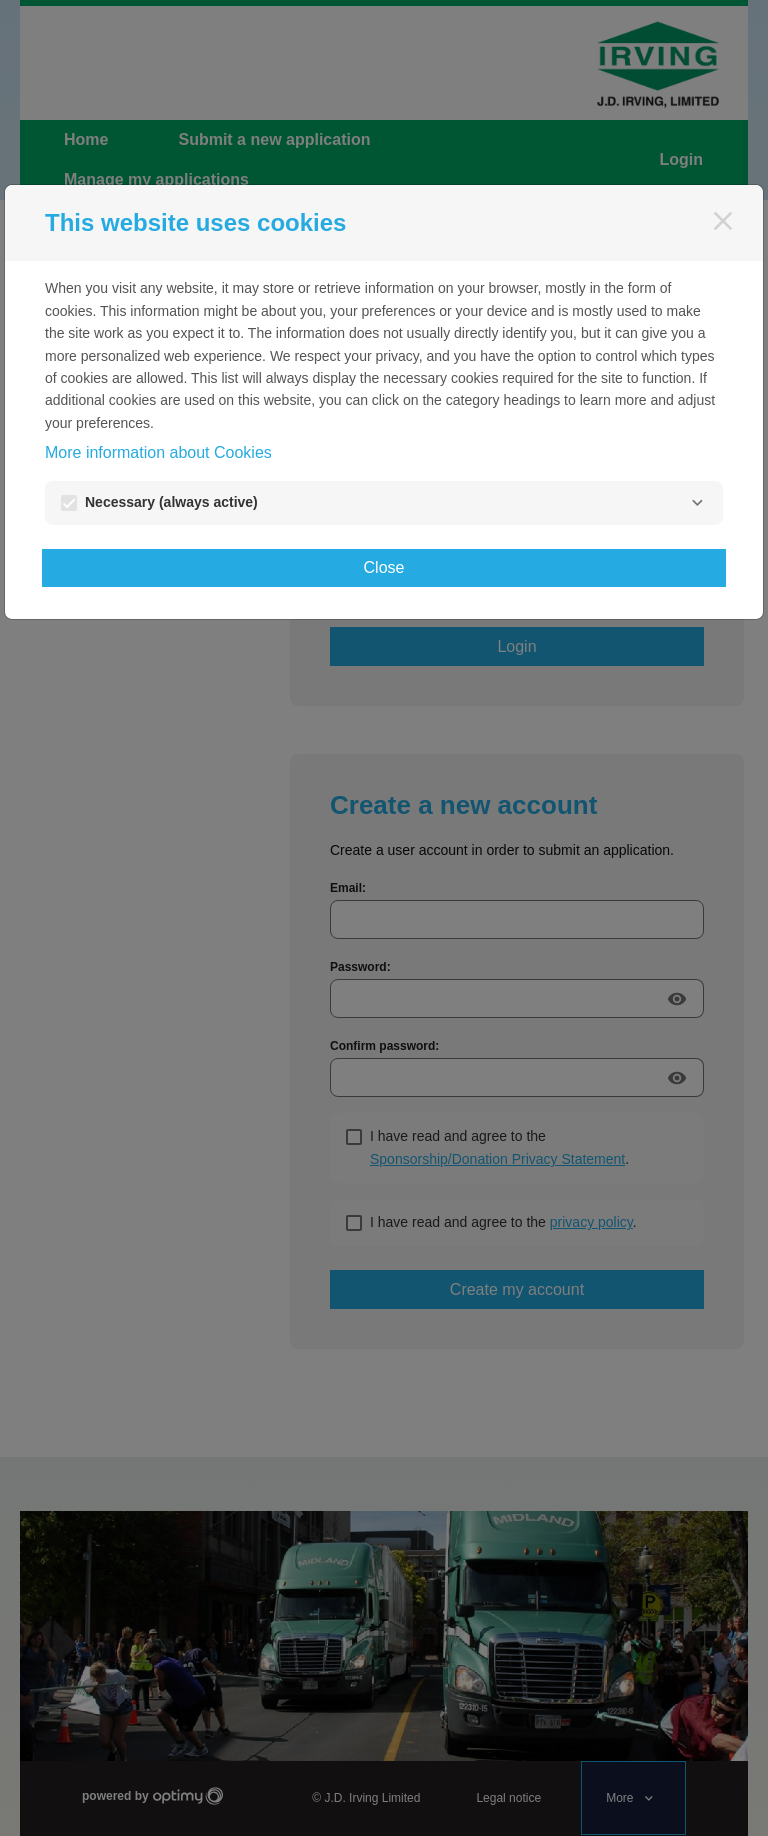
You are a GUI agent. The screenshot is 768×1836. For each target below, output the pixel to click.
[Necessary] (697, 503)
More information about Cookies (158, 452)
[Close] (723, 221)
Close (384, 567)
